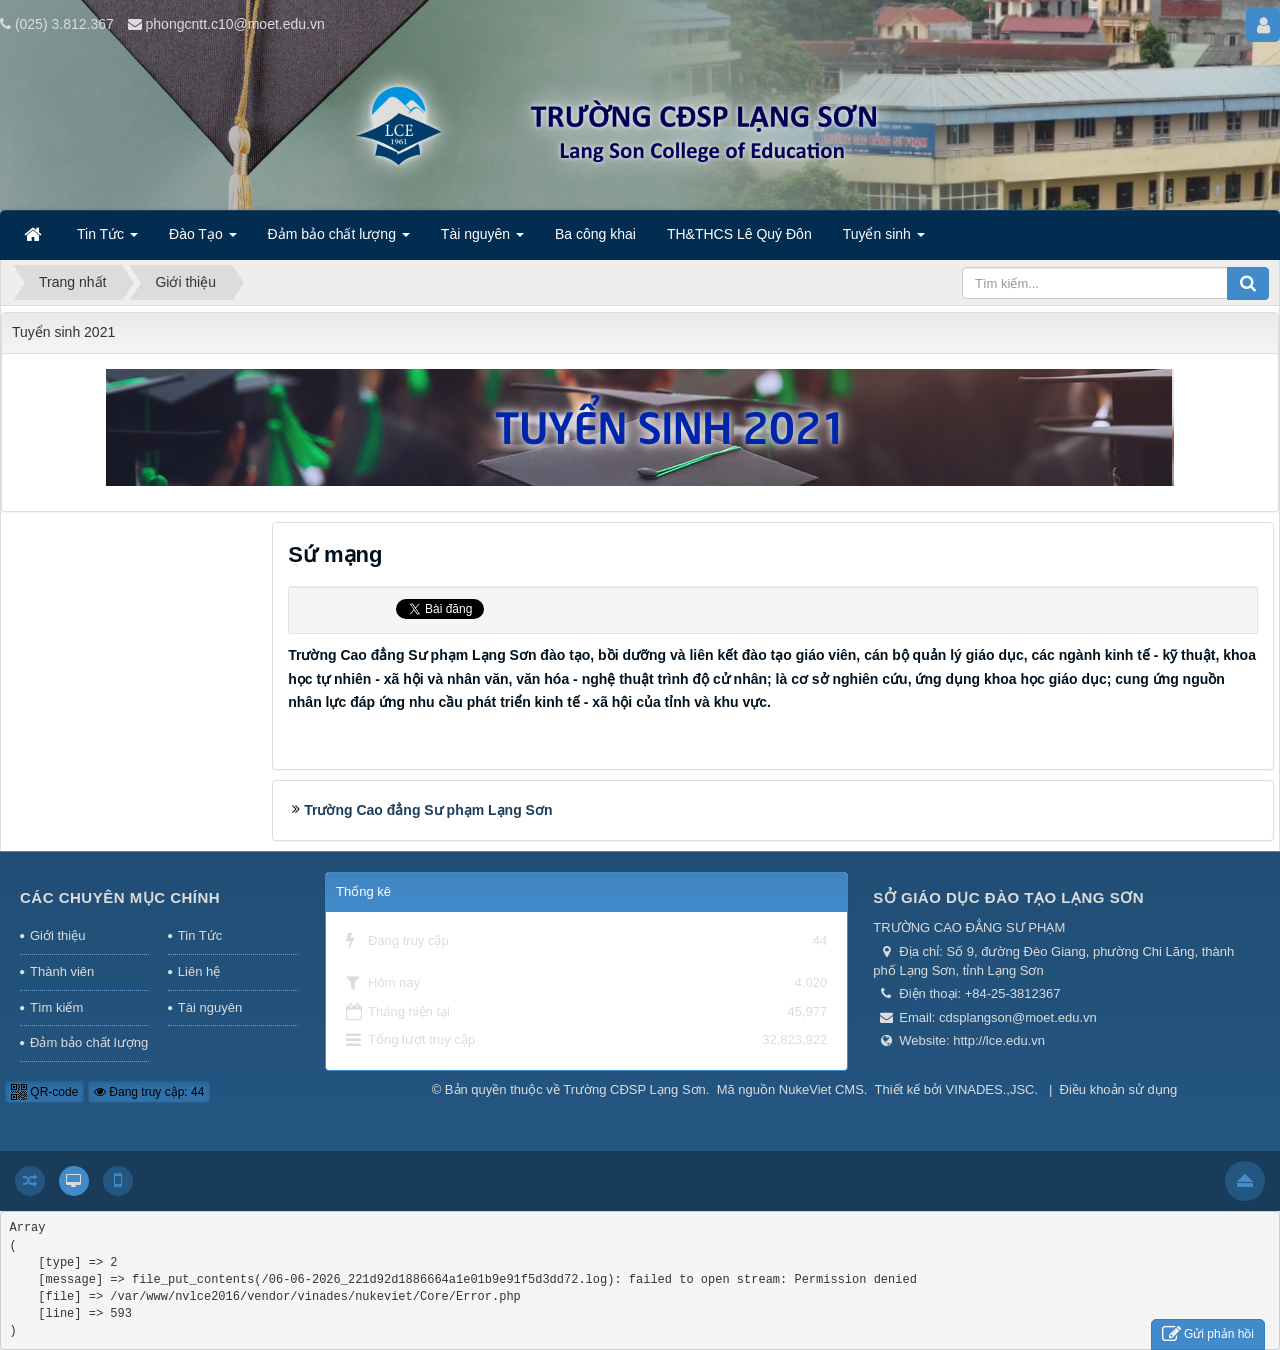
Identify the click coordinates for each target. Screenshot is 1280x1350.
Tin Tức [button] (107, 240)
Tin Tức (200, 935)
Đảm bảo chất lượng (89, 1042)
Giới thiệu (57, 935)
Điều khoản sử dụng (1119, 1089)
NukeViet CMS (821, 1089)
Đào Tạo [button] (203, 240)
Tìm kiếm (56, 1007)
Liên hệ (199, 971)
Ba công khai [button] (595, 234)
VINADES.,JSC (990, 1089)
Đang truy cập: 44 (149, 1092)
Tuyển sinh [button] (884, 240)
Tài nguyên (210, 1007)
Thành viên (62, 971)
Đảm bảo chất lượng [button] (339, 240)
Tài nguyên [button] (482, 240)
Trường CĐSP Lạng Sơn (634, 1089)
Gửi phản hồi (1208, 1334)
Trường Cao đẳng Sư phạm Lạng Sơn (428, 810)
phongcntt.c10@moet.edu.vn (235, 24)
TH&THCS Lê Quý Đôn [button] (739, 234)
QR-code (44, 1092)
